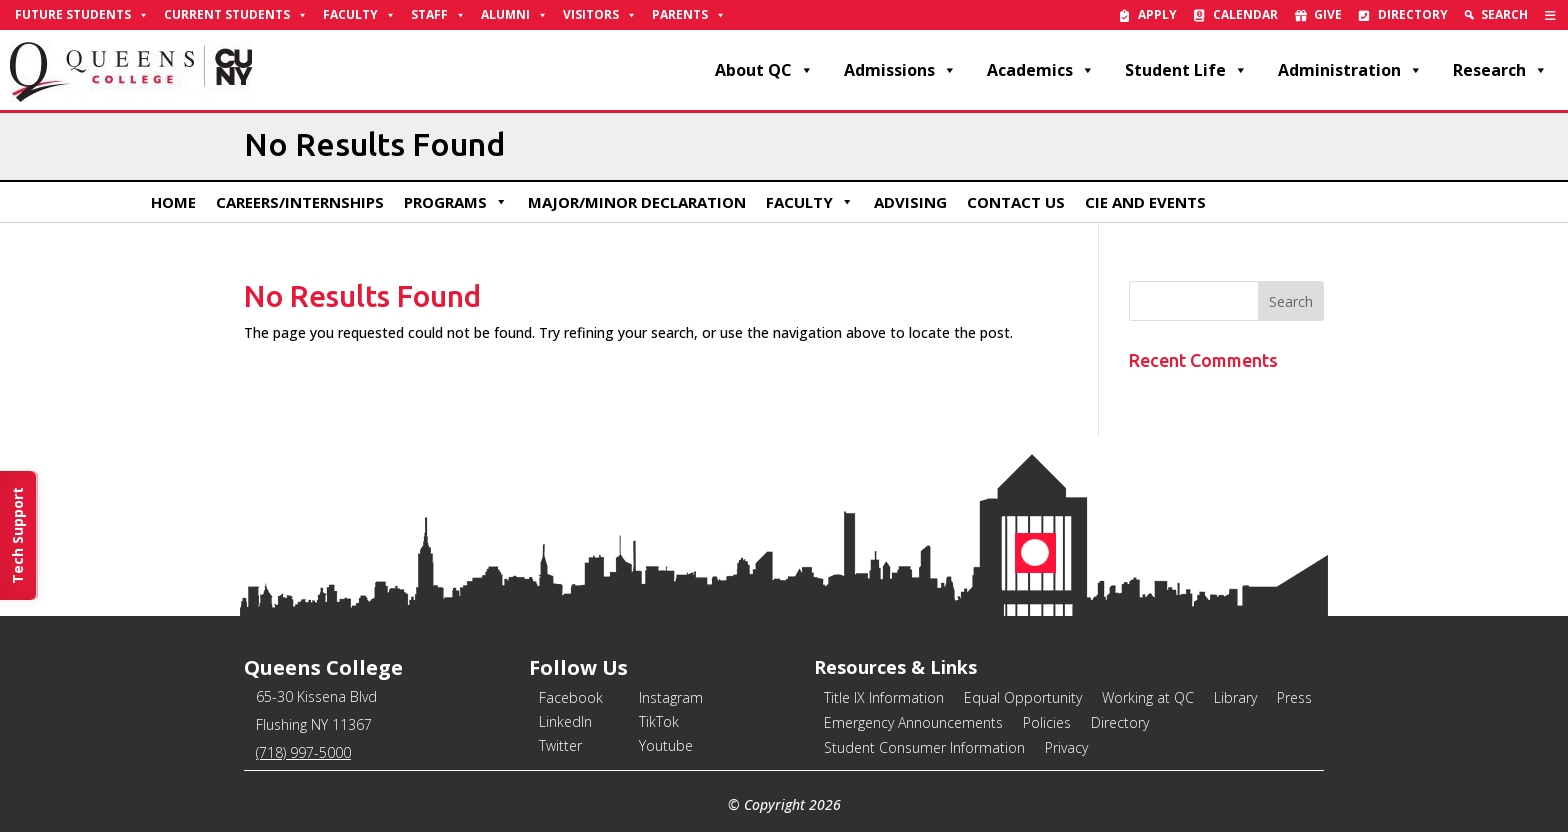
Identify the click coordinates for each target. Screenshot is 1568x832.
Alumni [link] (514, 15)
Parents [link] (689, 15)
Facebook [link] (571, 697)
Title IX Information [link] (884, 697)
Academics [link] (1041, 70)
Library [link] (1235, 697)
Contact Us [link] (1016, 202)
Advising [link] (910, 202)
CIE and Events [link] (1145, 202)
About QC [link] (764, 70)
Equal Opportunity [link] (1023, 697)
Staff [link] (438, 15)
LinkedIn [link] (565, 721)
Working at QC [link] (1148, 697)
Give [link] (1328, 14)
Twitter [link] (560, 745)
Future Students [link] (82, 15)
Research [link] (1500, 70)
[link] (1550, 15)
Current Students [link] (236, 15)
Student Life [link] (1186, 70)
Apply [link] (1157, 14)
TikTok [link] (659, 721)
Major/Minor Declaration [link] (637, 202)
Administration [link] (1350, 70)
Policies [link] (1047, 722)
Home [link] (173, 202)
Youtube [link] (666, 745)
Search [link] (1504, 14)
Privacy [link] (1066, 747)
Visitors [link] (600, 15)
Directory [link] (1413, 14)
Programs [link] (456, 202)
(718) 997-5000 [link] (303, 752)
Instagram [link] (671, 697)
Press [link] (1294, 697)
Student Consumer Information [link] (924, 747)
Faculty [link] (359, 15)
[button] (1291, 301)
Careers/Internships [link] (300, 202)
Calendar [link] (1245, 14)
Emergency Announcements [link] (913, 722)
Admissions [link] (900, 70)
